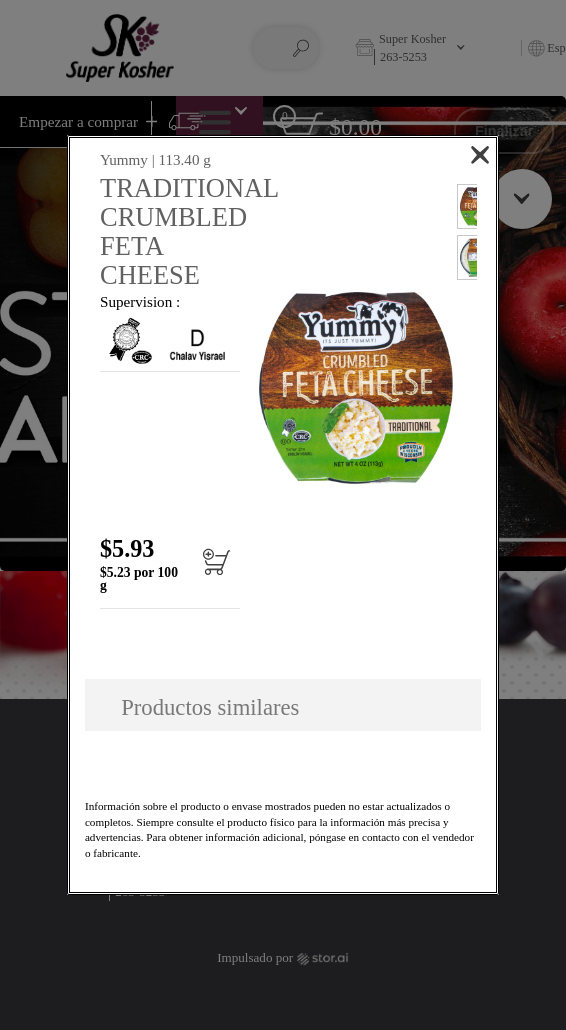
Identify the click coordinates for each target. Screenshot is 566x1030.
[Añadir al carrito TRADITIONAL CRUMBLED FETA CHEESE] (210, 571)
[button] (356, 387)
